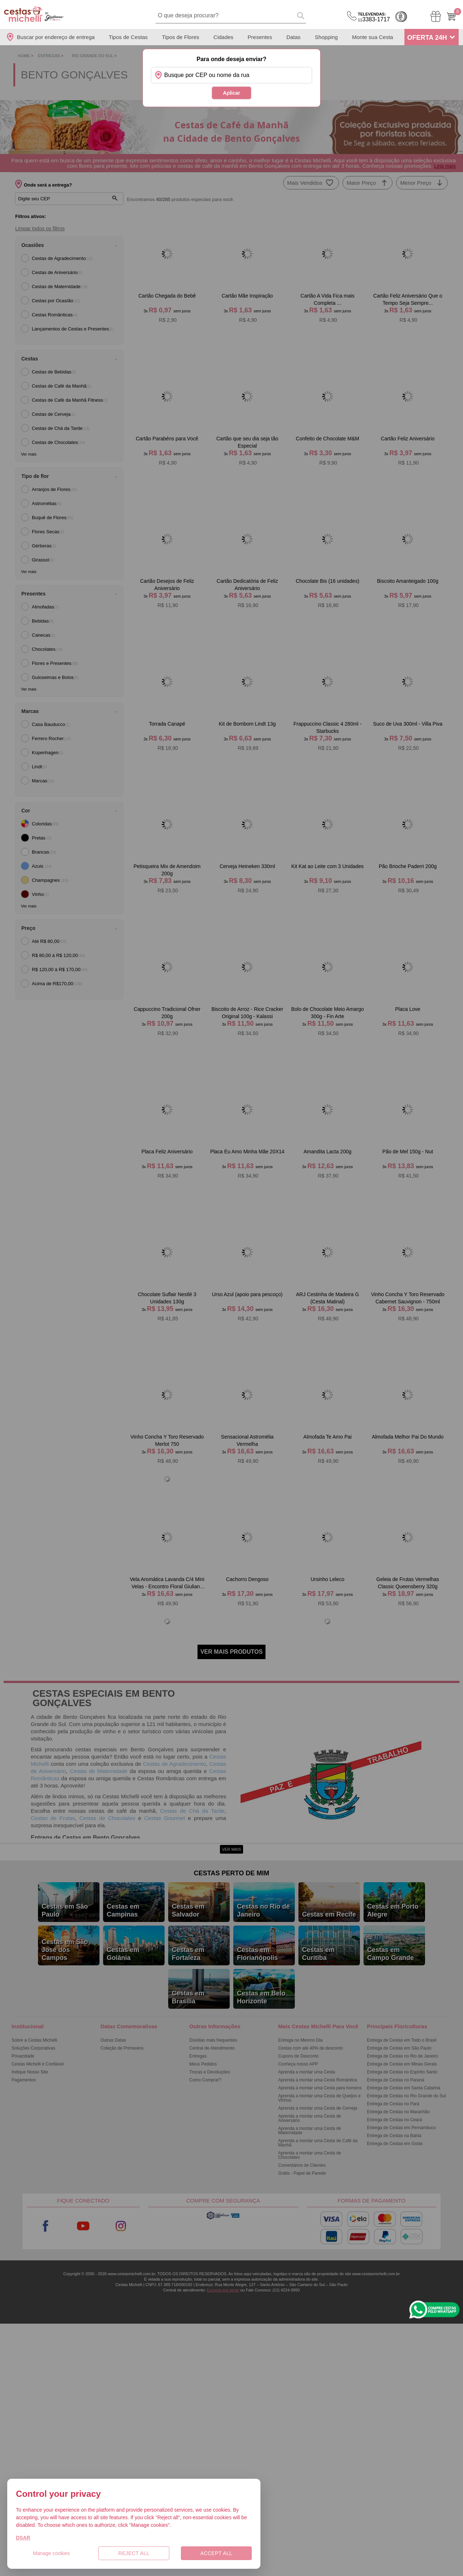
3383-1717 (374, 17)
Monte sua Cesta (372, 37)
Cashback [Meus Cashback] (401, 16)
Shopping (326, 37)
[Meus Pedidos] (435, 16)
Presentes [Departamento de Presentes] (260, 37)
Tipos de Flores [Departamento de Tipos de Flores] (180, 37)
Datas (293, 37)
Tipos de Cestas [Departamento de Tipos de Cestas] (128, 37)
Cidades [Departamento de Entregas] (223, 37)
